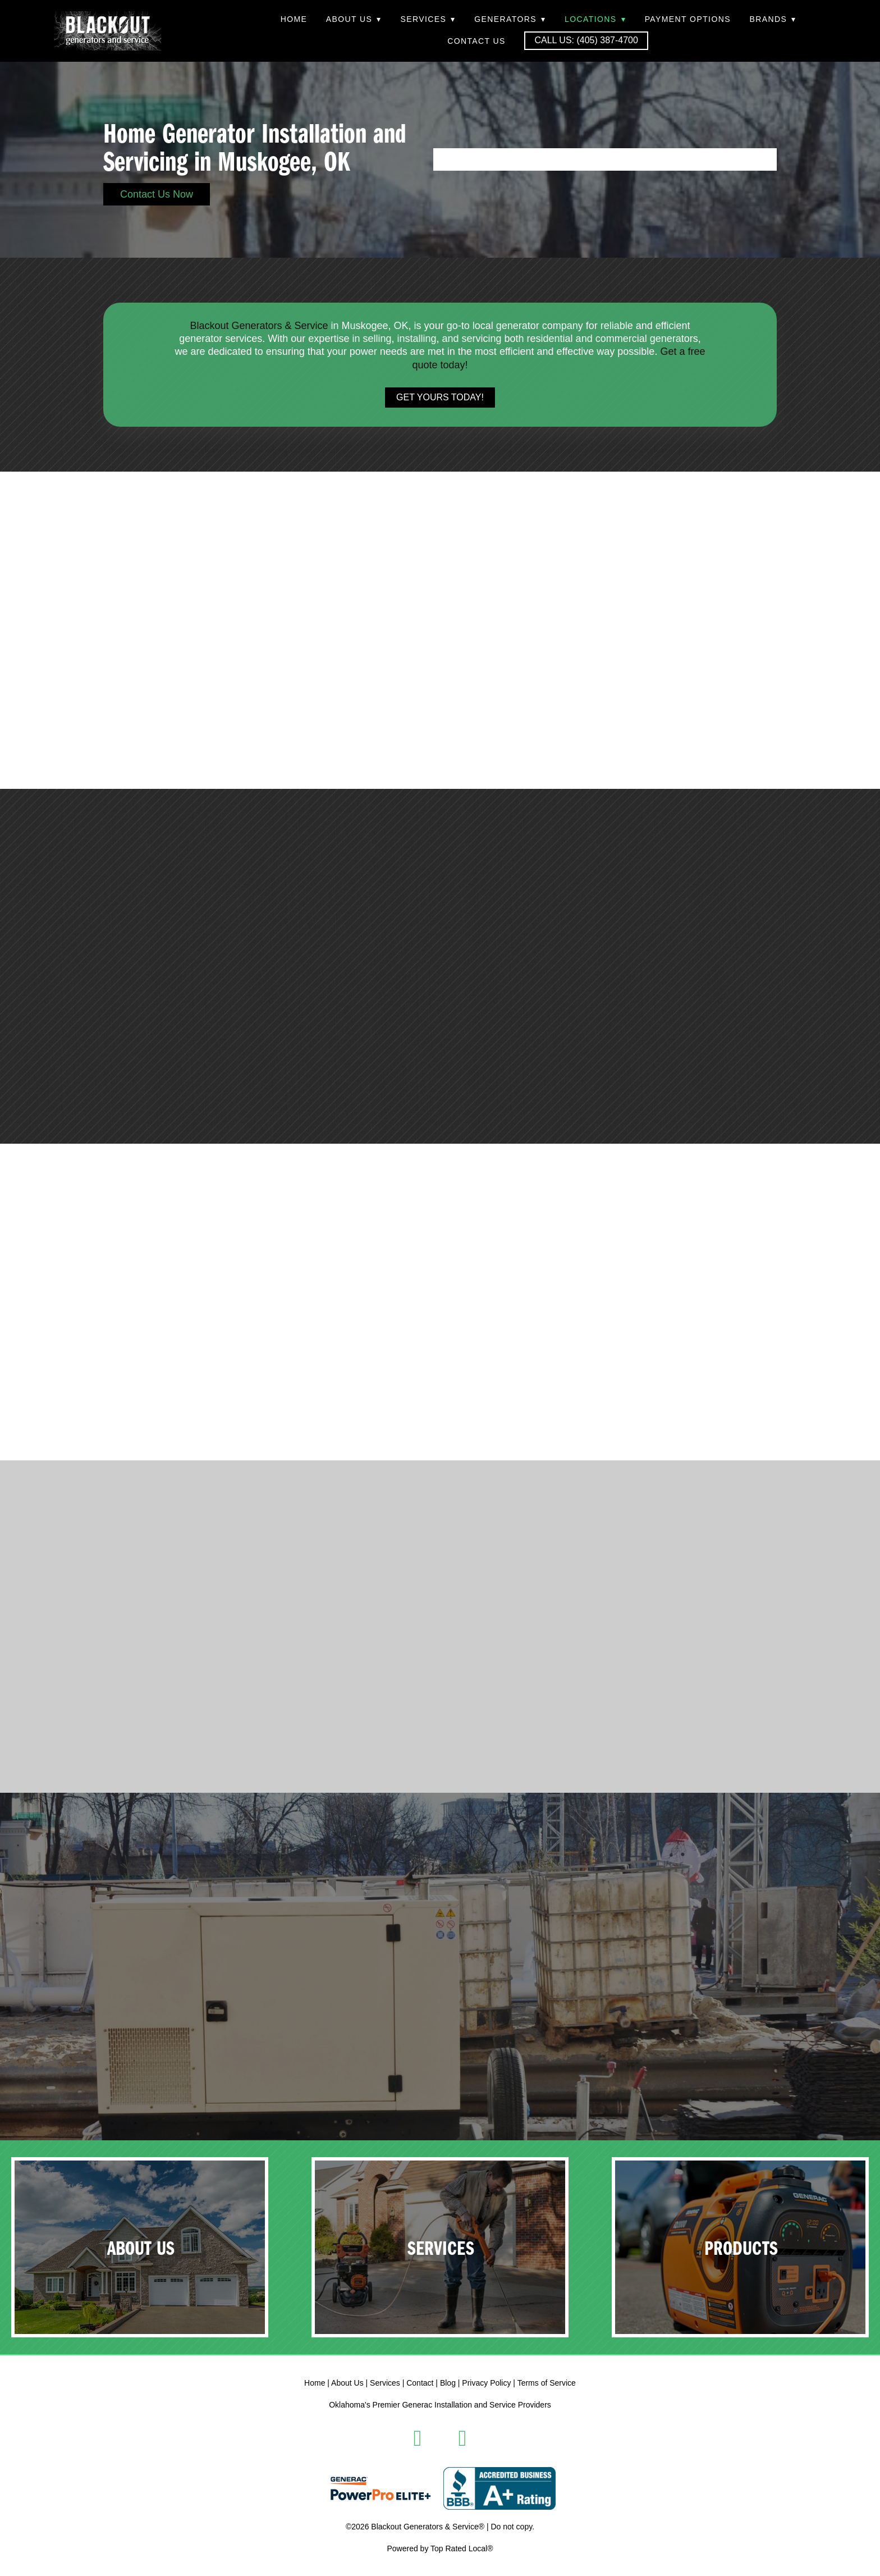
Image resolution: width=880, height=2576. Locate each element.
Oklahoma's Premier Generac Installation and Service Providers (440, 2404)
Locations (595, 19)
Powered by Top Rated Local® (440, 2548)
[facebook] (417, 2438)
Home (294, 19)
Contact (419, 2382)
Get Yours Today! (440, 397)
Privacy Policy (486, 2382)
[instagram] (462, 2438)
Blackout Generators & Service (259, 325)
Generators (510, 19)
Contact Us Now (156, 194)
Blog (448, 2382)
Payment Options (688, 19)
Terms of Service (546, 2382)
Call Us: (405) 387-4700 (586, 40)
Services (427, 19)
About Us (354, 19)
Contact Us (476, 40)
